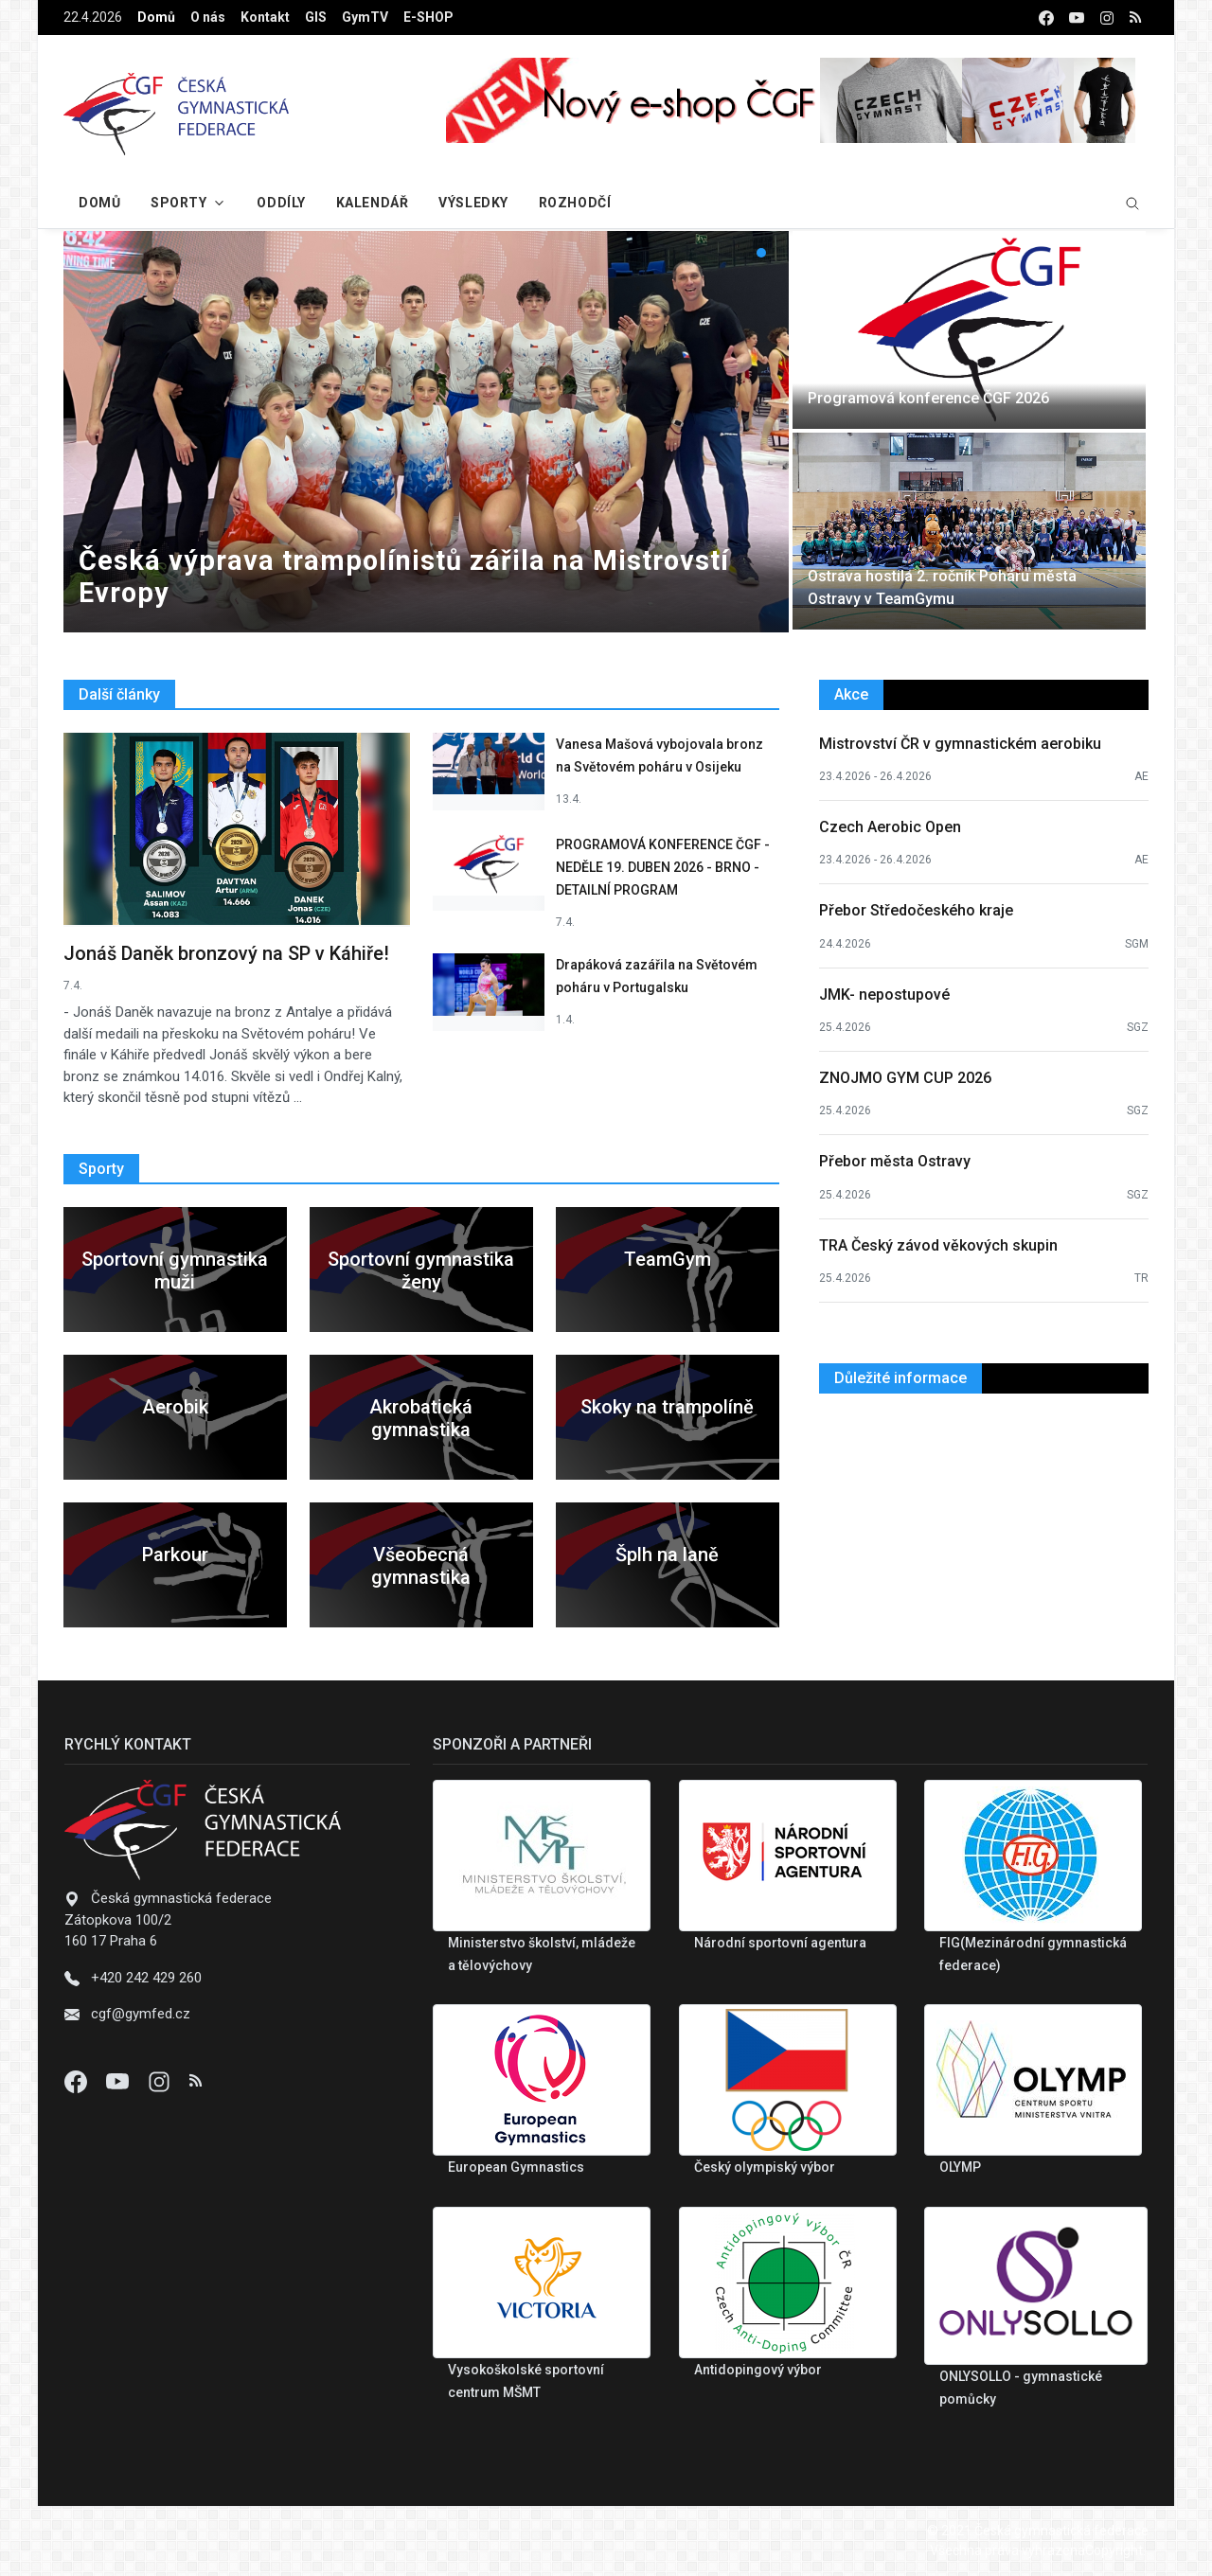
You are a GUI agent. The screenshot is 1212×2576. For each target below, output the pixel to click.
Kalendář (372, 202)
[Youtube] (119, 2080)
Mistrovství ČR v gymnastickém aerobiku (960, 744)
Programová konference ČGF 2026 (928, 398)
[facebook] (1046, 17)
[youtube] (1076, 17)
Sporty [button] (178, 202)
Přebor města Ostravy (895, 1161)
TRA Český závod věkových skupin (938, 1245)
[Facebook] (77, 2080)
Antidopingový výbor (758, 2369)
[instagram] (1107, 17)
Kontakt (265, 17)
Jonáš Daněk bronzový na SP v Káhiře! (226, 953)
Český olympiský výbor (764, 2167)
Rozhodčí (575, 202)
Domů (156, 17)
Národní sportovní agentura (780, 1942)
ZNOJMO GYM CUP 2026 (905, 1078)
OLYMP (960, 2167)
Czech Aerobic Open (890, 827)
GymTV (365, 17)
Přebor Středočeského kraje (916, 910)
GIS (316, 17)
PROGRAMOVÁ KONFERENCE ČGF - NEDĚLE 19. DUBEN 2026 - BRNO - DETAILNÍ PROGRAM (663, 867)
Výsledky (473, 202)
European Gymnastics (516, 2167)
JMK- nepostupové (884, 995)
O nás (207, 17)
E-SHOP (428, 17)
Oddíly (281, 202)
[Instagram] (161, 2080)
